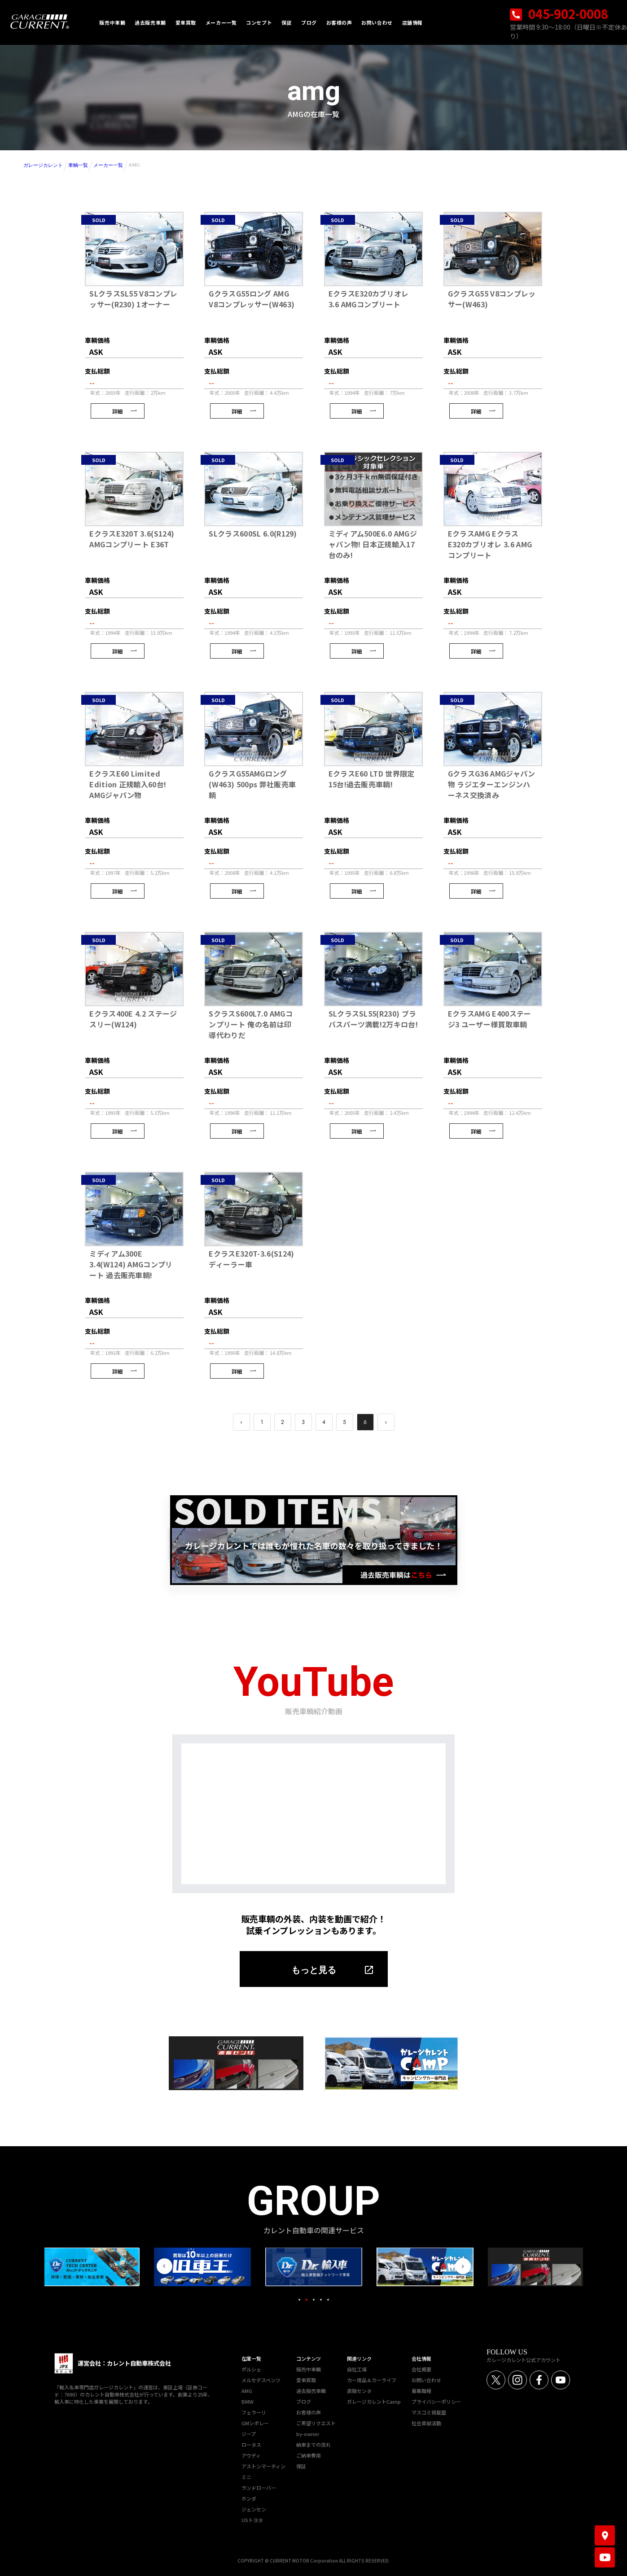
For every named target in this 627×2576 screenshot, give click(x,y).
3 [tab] (314, 2300)
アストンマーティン (263, 2466)
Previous (164, 2266)
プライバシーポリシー (436, 2401)
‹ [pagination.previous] (241, 1422)
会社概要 (421, 2369)
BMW (247, 2401)
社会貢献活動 (426, 2423)
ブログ (303, 2401)
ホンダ (248, 2498)
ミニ (246, 2476)
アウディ (251, 2455)
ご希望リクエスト (316, 2423)
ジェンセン (253, 2509)
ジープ (248, 2433)
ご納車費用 (308, 2455)
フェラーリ (253, 2412)
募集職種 (421, 2390)
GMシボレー (255, 2423)
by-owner (307, 2433)
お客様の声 (308, 2412)
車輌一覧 (78, 165)
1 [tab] (299, 2300)
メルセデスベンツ (261, 2380)
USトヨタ (252, 2520)
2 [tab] (306, 2300)
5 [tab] (328, 2300)
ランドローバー (258, 2487)
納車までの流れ (313, 2444)
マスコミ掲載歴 (429, 2412)
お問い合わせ (426, 2380)
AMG (246, 2390)
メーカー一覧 (108, 165)
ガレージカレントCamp (374, 2401)
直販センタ (359, 2390)
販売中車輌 (308, 2369)
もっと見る (313, 1970)
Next (463, 2266)
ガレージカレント (43, 165)
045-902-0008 (559, 13)
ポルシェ (251, 2369)
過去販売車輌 (311, 2390)
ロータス (251, 2444)
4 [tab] (321, 2300)
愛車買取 (306, 2380)
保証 (301, 2466)
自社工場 (357, 2369)
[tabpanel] (313, 2267)
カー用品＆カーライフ (371, 2380)
